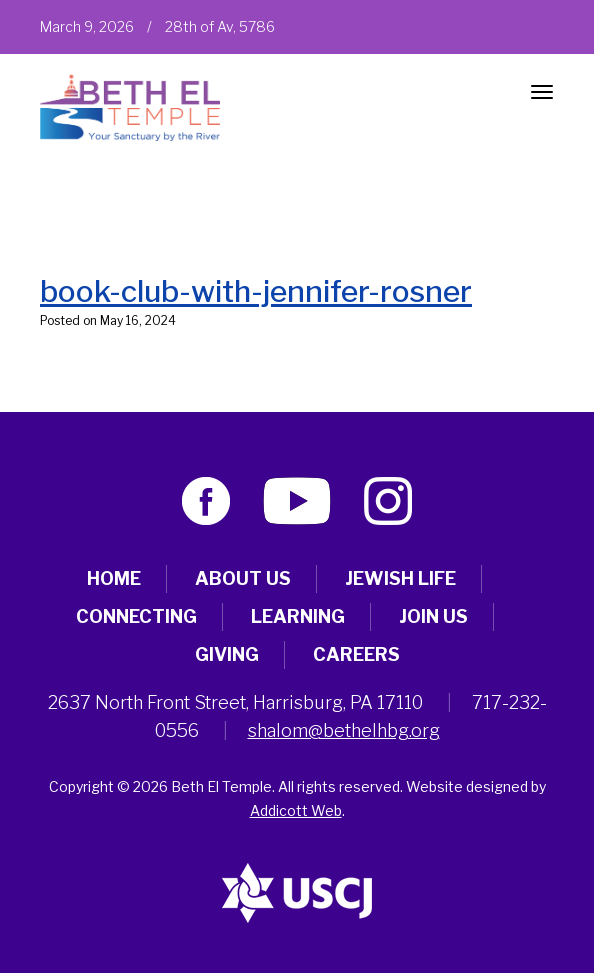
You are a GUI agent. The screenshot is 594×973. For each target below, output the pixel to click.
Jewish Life (400, 578)
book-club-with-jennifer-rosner (256, 291)
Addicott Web (296, 810)
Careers (356, 654)
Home (114, 578)
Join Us (433, 616)
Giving (227, 654)
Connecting (136, 616)
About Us (243, 578)
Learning (298, 616)
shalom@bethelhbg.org (344, 730)
